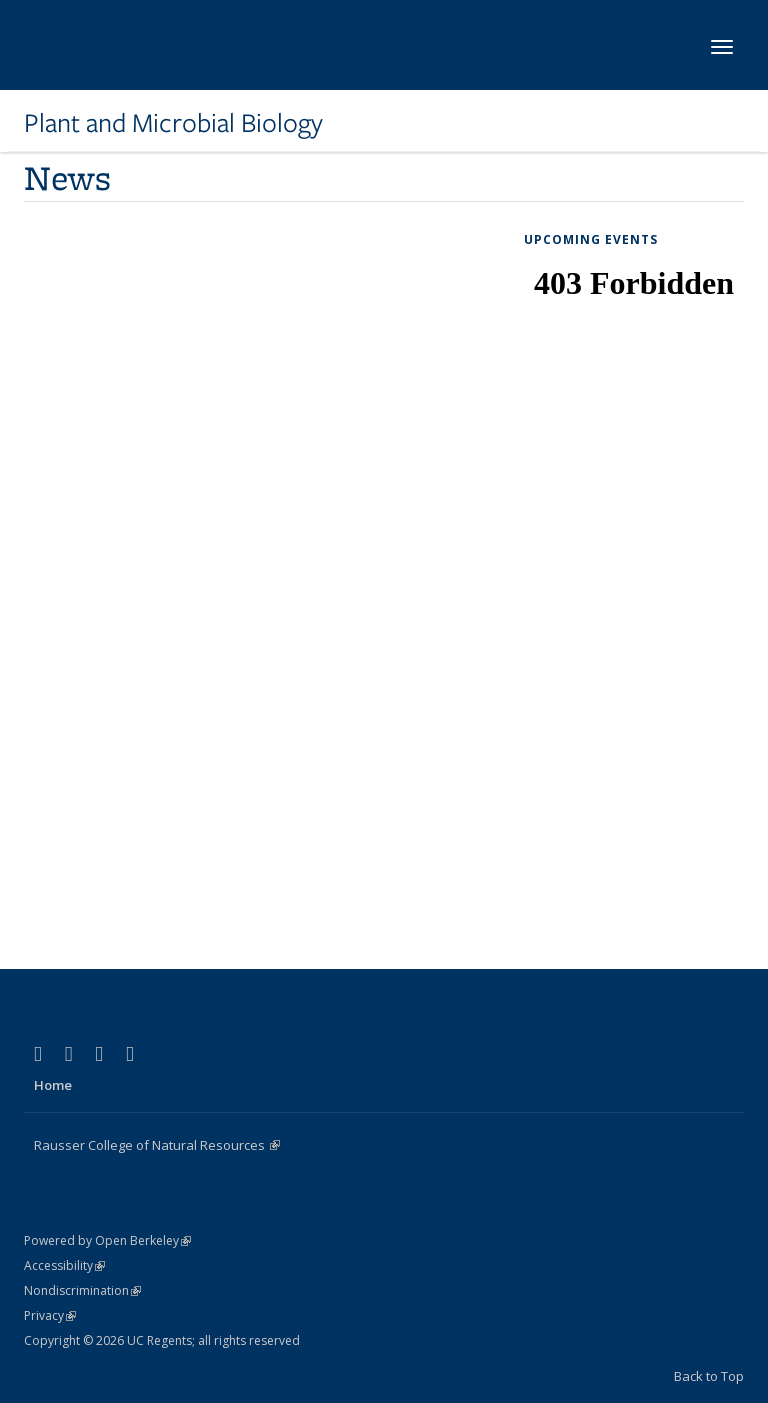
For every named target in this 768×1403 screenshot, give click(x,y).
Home (53, 1085)
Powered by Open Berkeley (107, 1240)
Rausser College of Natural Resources (157, 1145)
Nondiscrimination (82, 1290)
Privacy (50, 1315)
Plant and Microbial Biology (173, 123)
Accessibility (64, 1265)
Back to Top (709, 1376)
